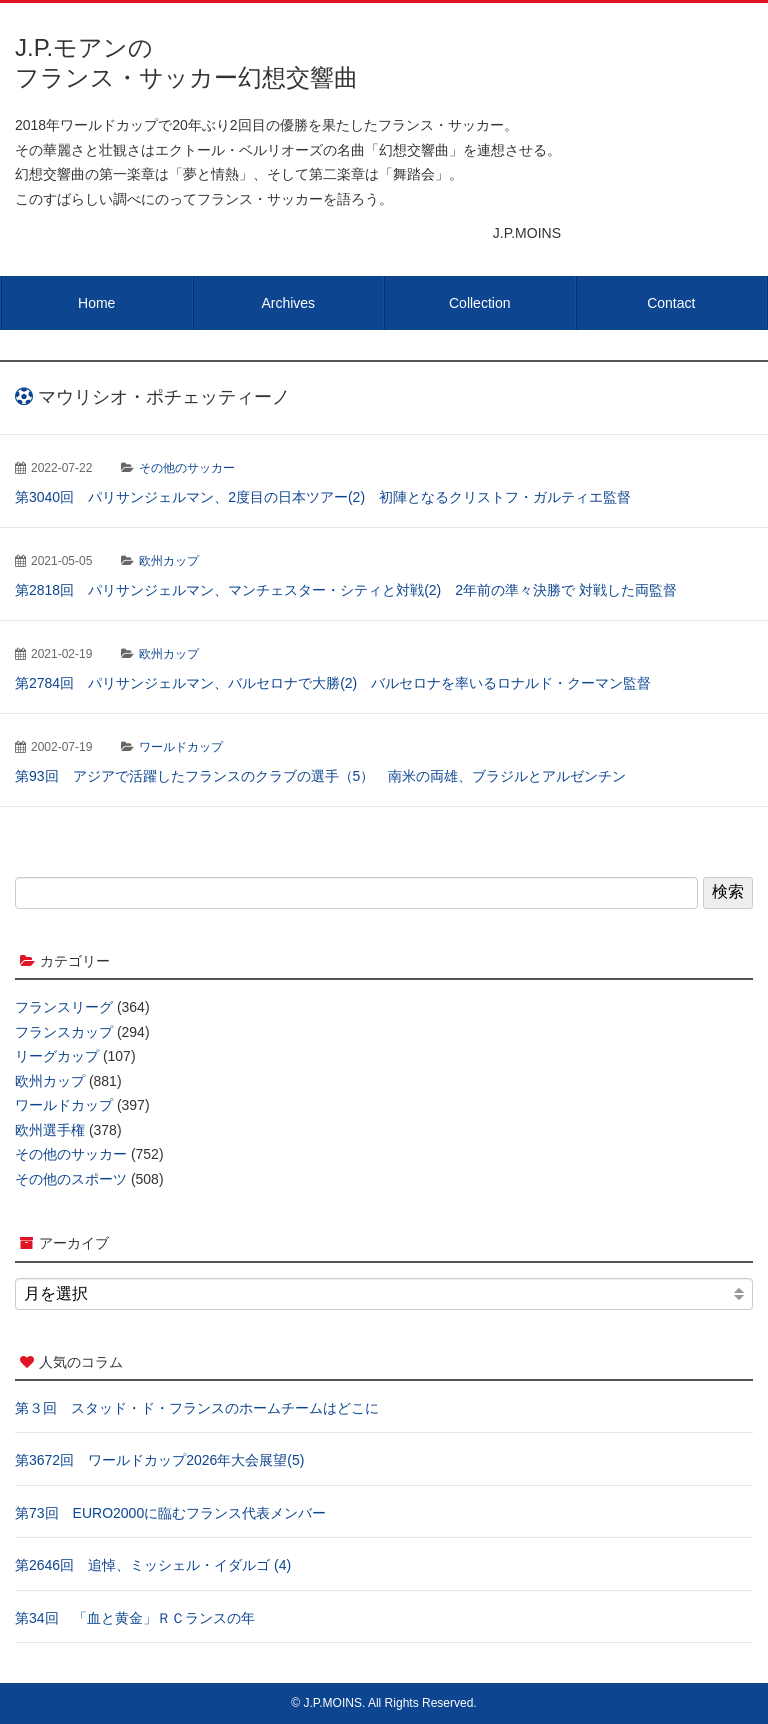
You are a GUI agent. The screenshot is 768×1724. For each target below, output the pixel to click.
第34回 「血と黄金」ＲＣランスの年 (135, 1618)
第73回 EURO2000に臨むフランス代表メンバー (170, 1513)
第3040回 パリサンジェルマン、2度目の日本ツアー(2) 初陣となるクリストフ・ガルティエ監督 (323, 497)
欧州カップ (169, 561)
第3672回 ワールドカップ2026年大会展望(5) (159, 1460)
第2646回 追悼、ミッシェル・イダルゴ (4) (153, 1565)
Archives (288, 303)
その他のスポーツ (71, 1179)
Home (96, 303)
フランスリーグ (64, 1007)
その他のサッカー (187, 468)
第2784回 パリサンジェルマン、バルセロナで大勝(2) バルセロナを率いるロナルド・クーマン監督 (333, 683)
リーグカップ (57, 1056)
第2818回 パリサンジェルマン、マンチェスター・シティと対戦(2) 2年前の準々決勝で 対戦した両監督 (346, 590)
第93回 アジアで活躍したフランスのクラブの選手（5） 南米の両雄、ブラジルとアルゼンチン (320, 776)
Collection (479, 303)
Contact (671, 303)
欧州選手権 (50, 1130)
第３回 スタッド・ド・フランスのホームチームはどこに (197, 1408)
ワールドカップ (181, 747)
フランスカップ (64, 1032)
